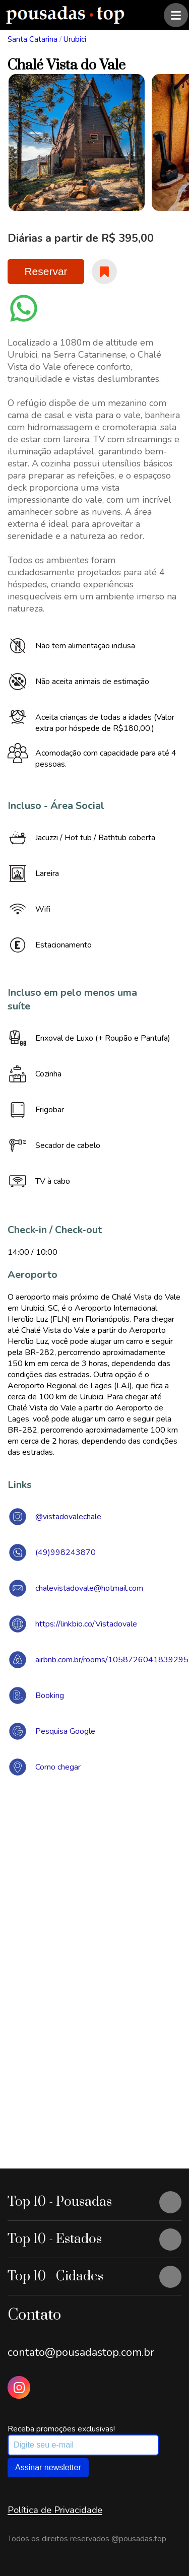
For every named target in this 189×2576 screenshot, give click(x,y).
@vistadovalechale (68, 1516)
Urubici (75, 39)
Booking (49, 1695)
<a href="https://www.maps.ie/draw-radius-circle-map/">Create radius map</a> (94, 1931)
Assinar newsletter (48, 2467)
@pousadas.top (138, 2538)
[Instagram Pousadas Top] (19, 2387)
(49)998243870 (65, 1552)
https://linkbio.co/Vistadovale (86, 1624)
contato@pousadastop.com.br (81, 2352)
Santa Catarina (32, 39)
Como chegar (58, 1767)
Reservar (45, 271)
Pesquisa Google (65, 1731)
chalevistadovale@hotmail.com (89, 1588)
